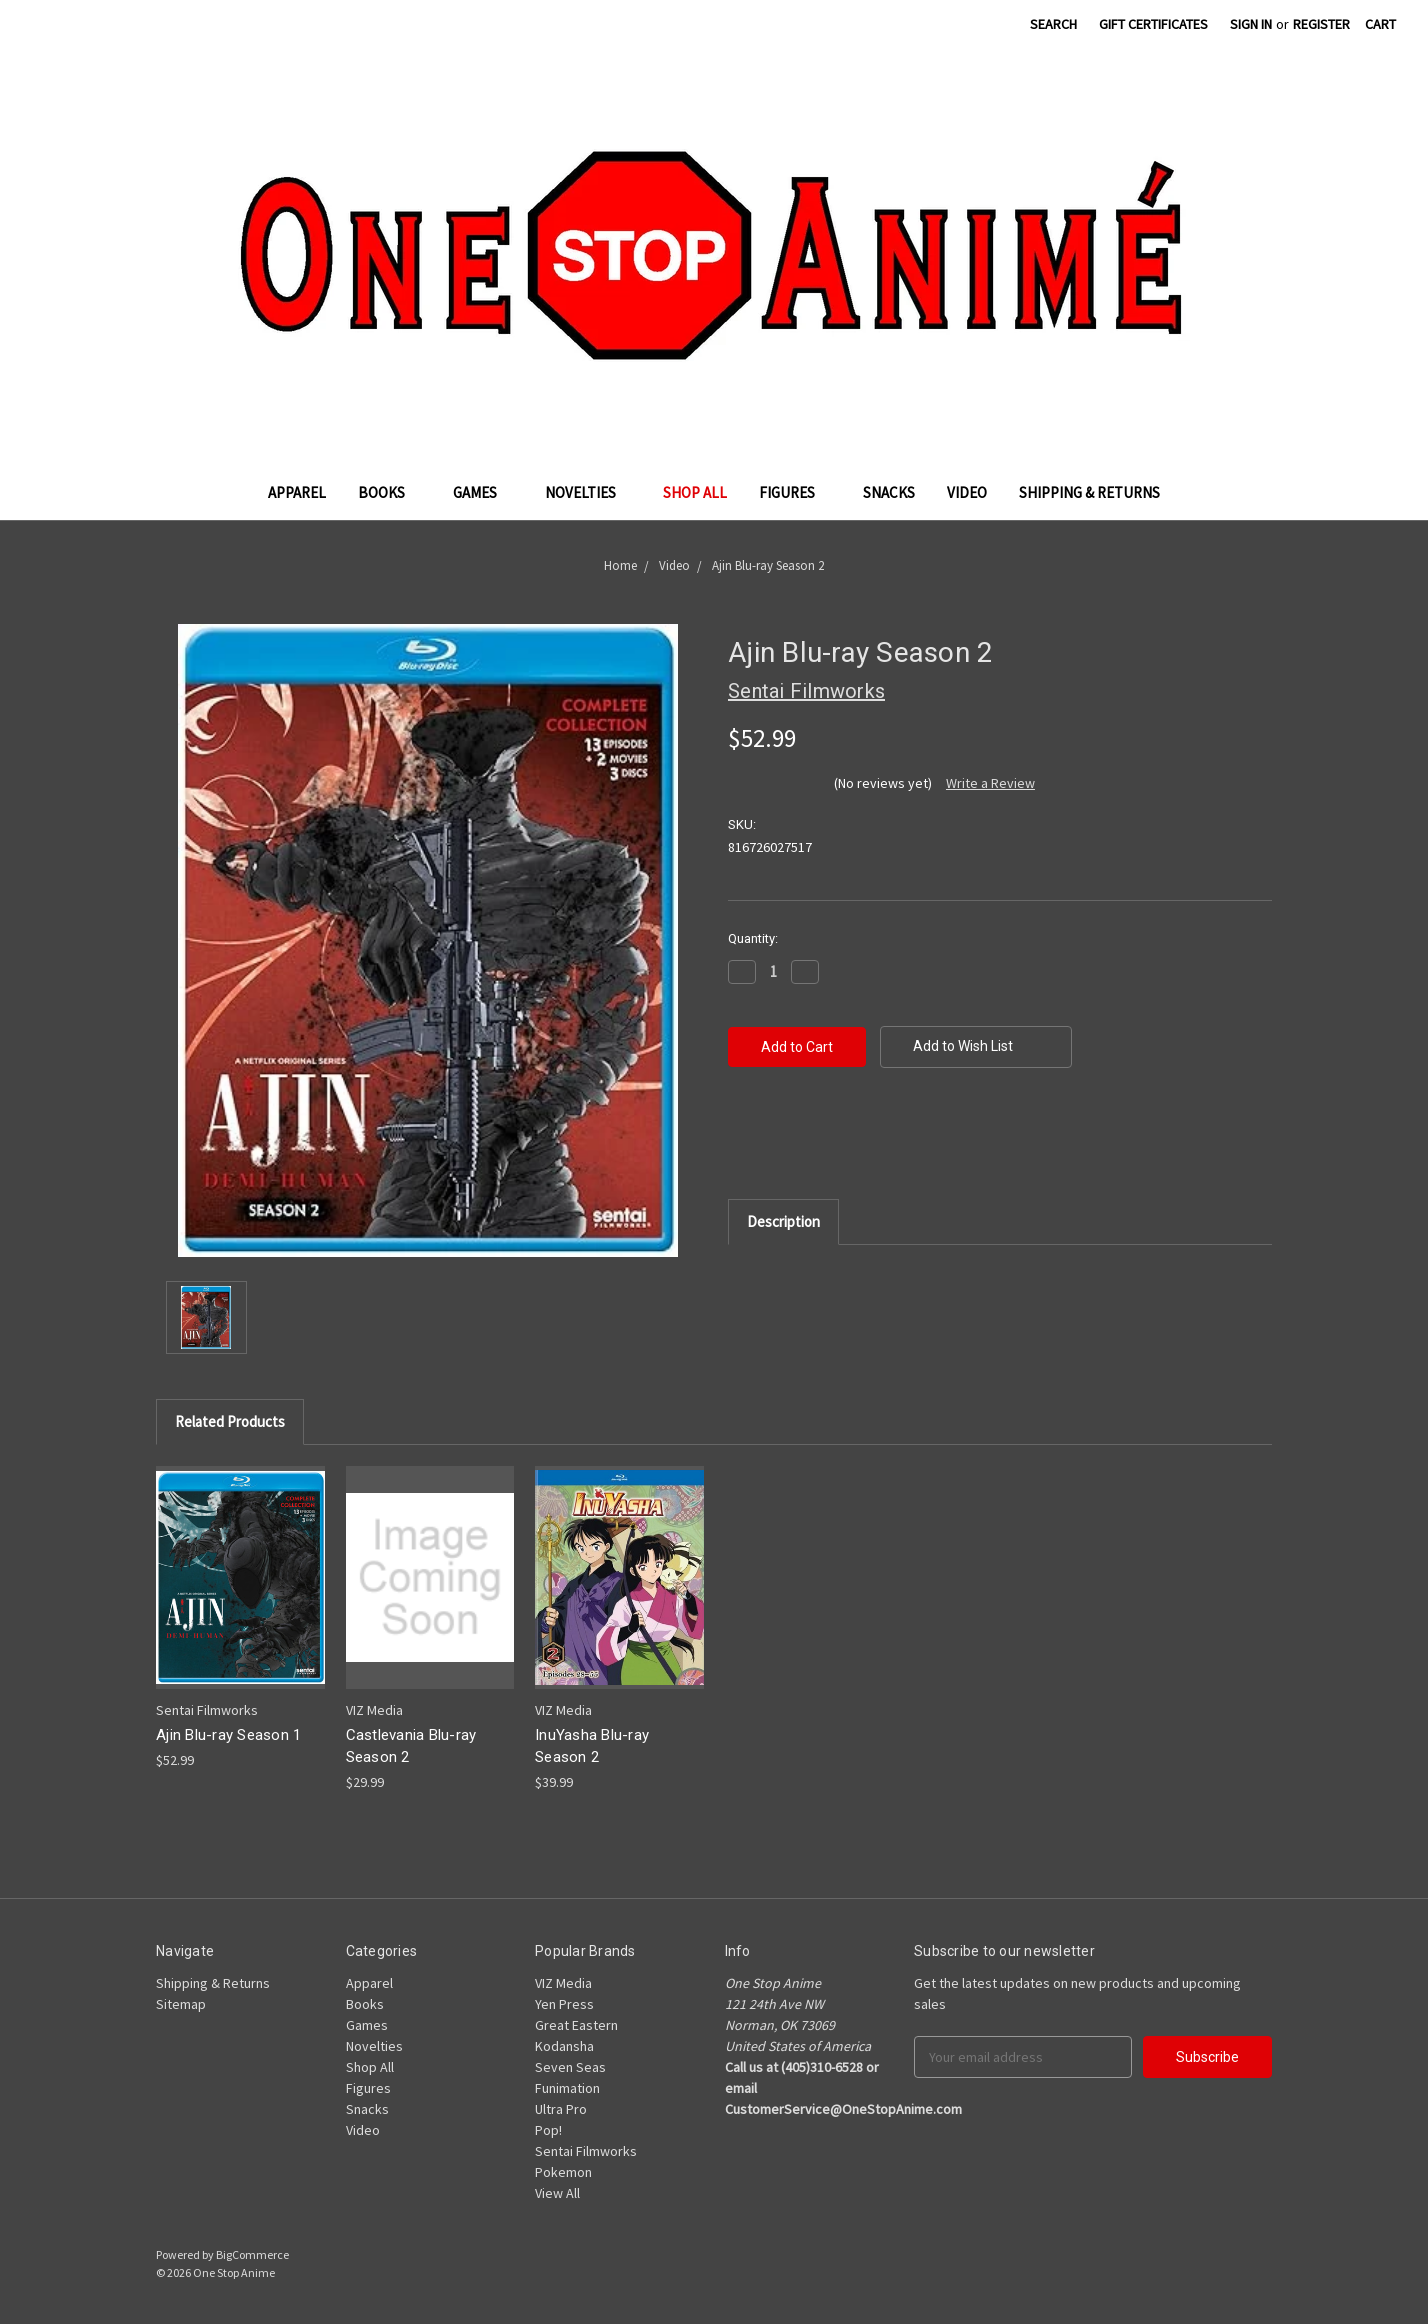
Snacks (889, 492)
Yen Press (564, 2004)
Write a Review (990, 783)
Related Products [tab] (230, 1421)
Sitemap (181, 2004)
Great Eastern (576, 2025)
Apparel (297, 492)
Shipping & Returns (1089, 492)
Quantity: (753, 938)
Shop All (695, 492)
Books (389, 492)
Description (783, 1221)
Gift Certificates (1153, 24)
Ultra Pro (561, 2109)
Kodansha (564, 2046)
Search (1053, 24)
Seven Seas (570, 2067)
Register (1321, 24)
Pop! (548, 2130)
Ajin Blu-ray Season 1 (228, 1735)
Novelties (588, 492)
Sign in (1251, 24)
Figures (795, 492)
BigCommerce (252, 2254)
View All (557, 2193)
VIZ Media (563, 1983)
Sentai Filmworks (586, 2151)
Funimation (567, 2088)
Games (483, 492)
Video (967, 492)
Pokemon (563, 2172)
